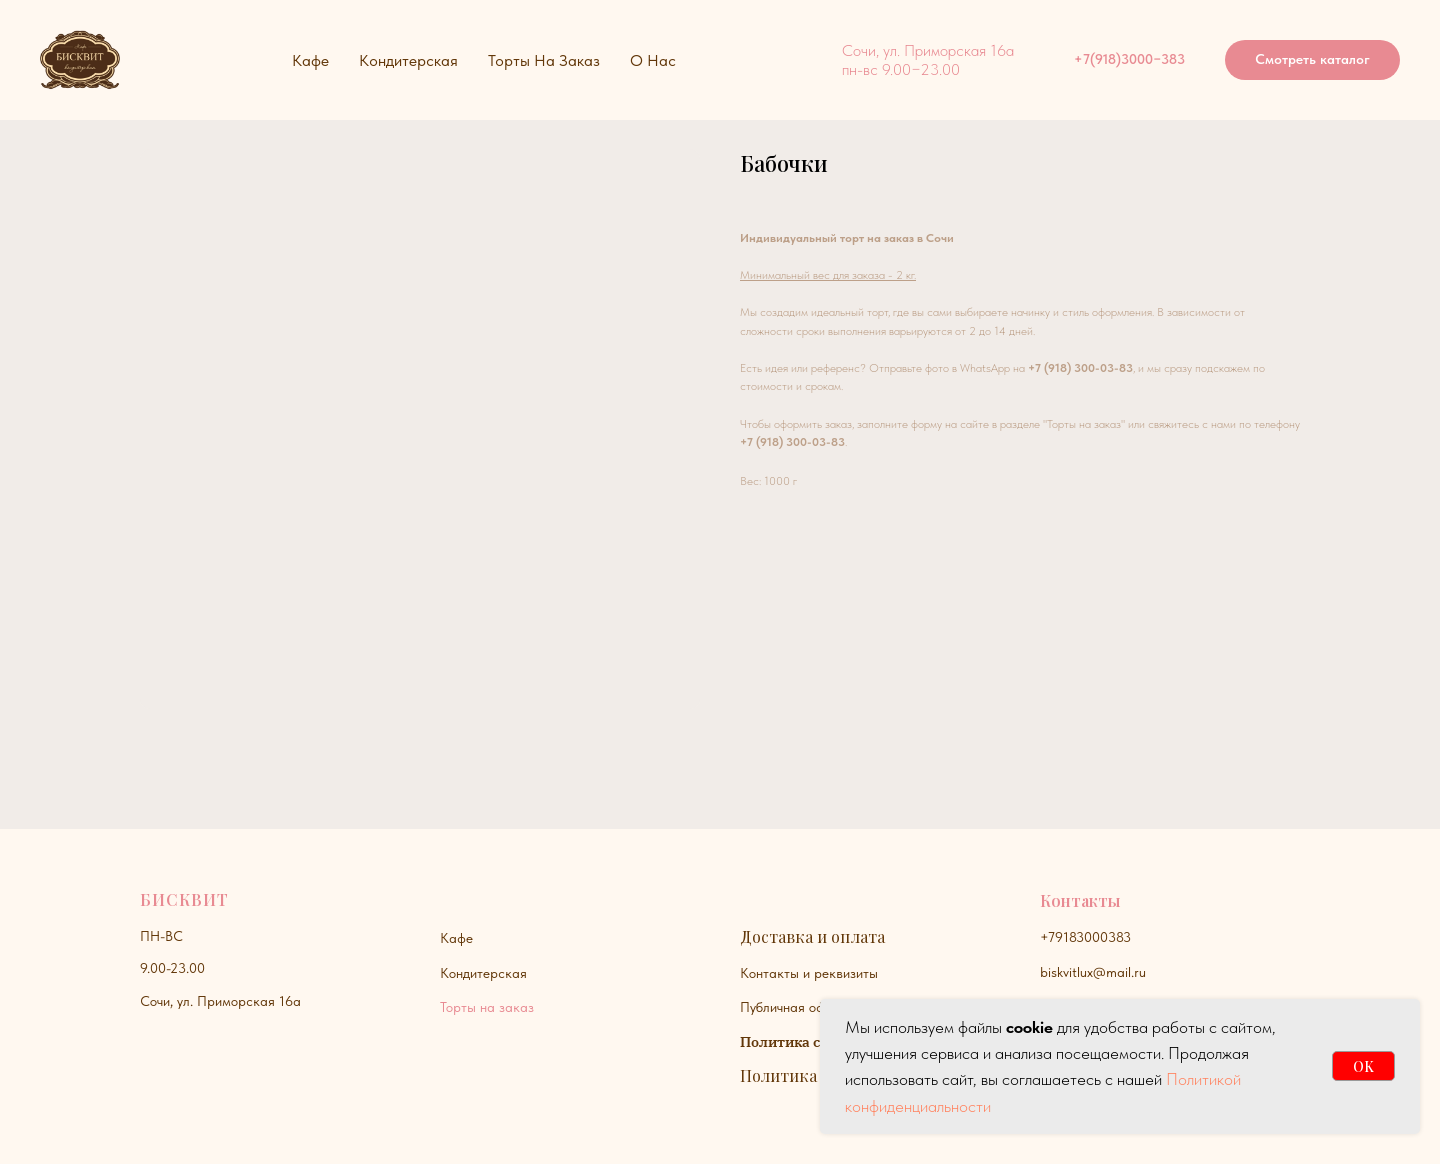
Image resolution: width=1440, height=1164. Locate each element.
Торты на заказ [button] (544, 60)
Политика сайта (796, 1042)
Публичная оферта (797, 1007)
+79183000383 (1085, 937)
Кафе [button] (310, 60)
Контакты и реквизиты (809, 973)
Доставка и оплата (812, 936)
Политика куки (799, 1075)
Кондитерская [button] (408, 60)
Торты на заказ (487, 1007)
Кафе (456, 938)
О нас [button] (653, 60)
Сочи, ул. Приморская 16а (220, 1001)
